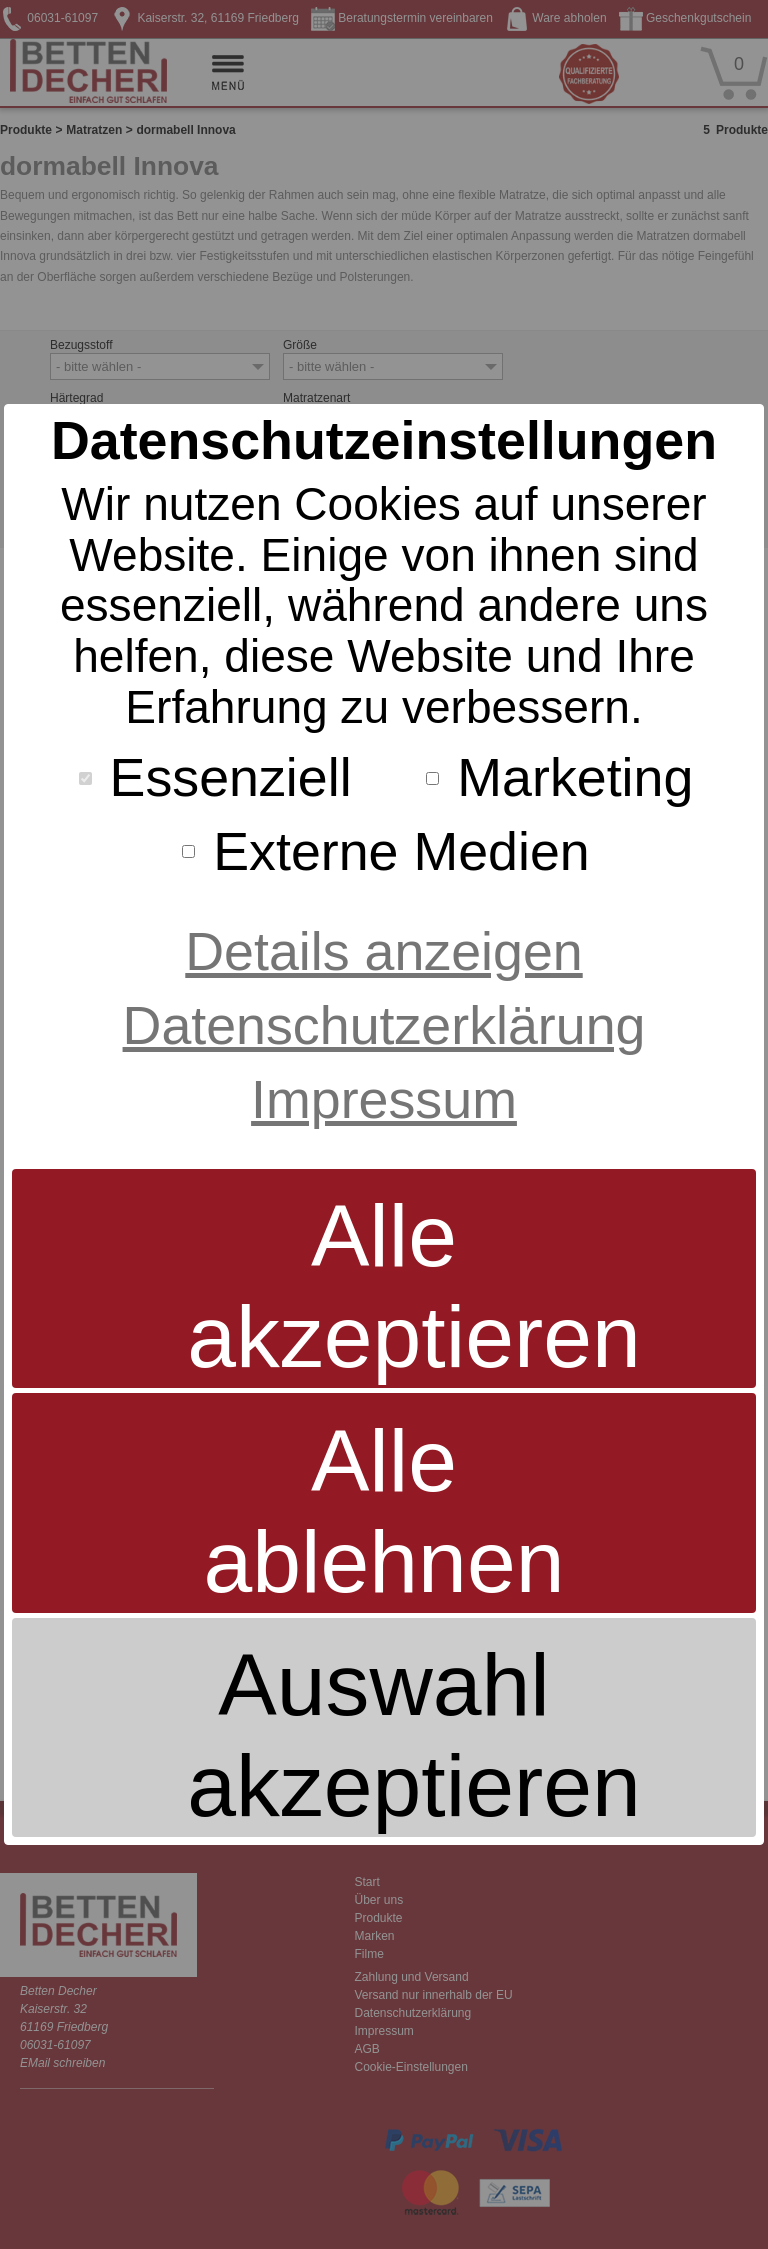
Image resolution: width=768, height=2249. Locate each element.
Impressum (384, 1099)
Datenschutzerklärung (384, 1025)
